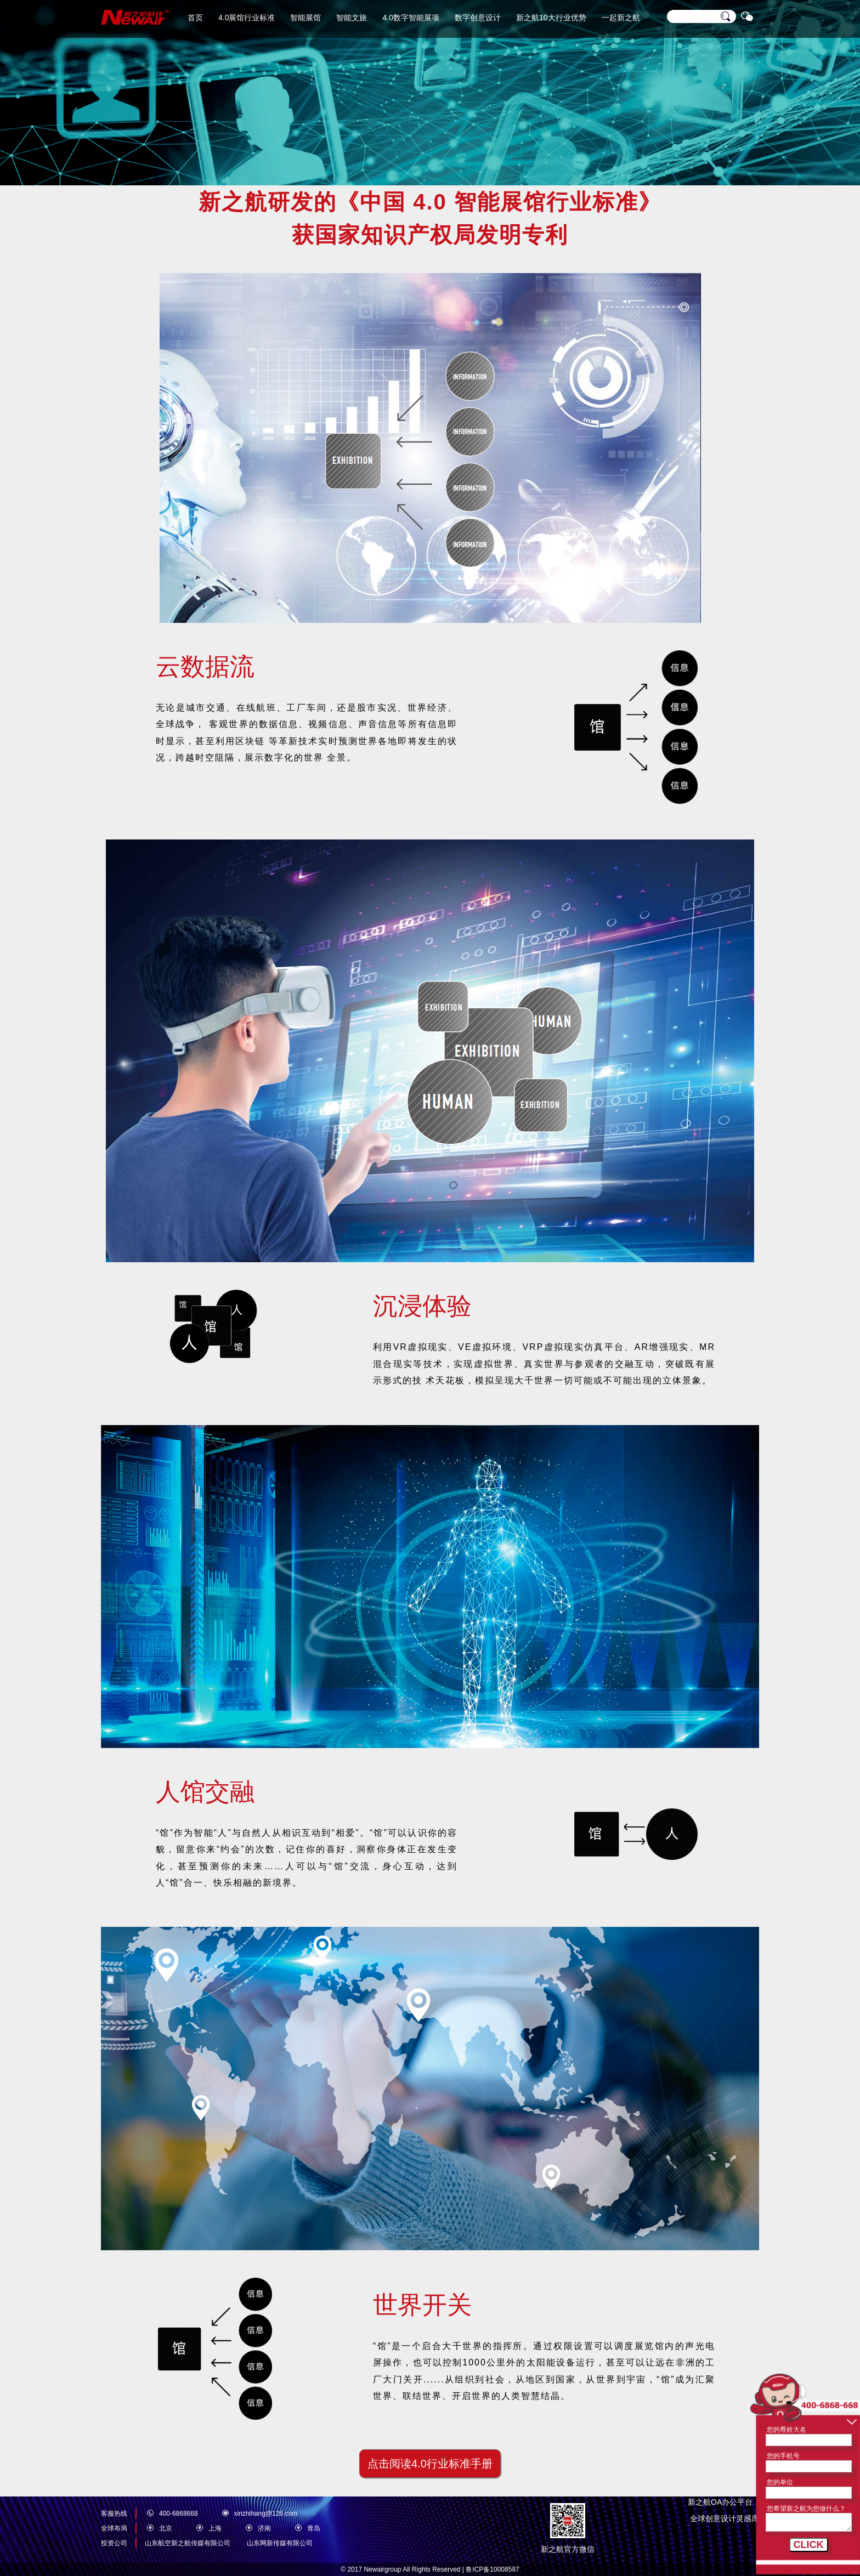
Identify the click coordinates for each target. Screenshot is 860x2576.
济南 (264, 2528)
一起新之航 (621, 17)
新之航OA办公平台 (723, 2502)
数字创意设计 (478, 17)
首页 (195, 17)
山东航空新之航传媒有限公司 (187, 2543)
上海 (215, 2528)
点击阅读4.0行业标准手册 (430, 2464)
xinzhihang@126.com (266, 2513)
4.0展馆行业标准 (246, 17)
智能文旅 (351, 17)
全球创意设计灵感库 (724, 2518)
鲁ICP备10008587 (492, 2569)
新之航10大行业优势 (551, 17)
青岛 (313, 2528)
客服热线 (114, 2513)
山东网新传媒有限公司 (280, 2543)
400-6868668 (178, 2513)
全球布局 (114, 2528)
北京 (165, 2528)
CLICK (809, 2544)
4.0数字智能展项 (410, 17)
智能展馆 (305, 17)
